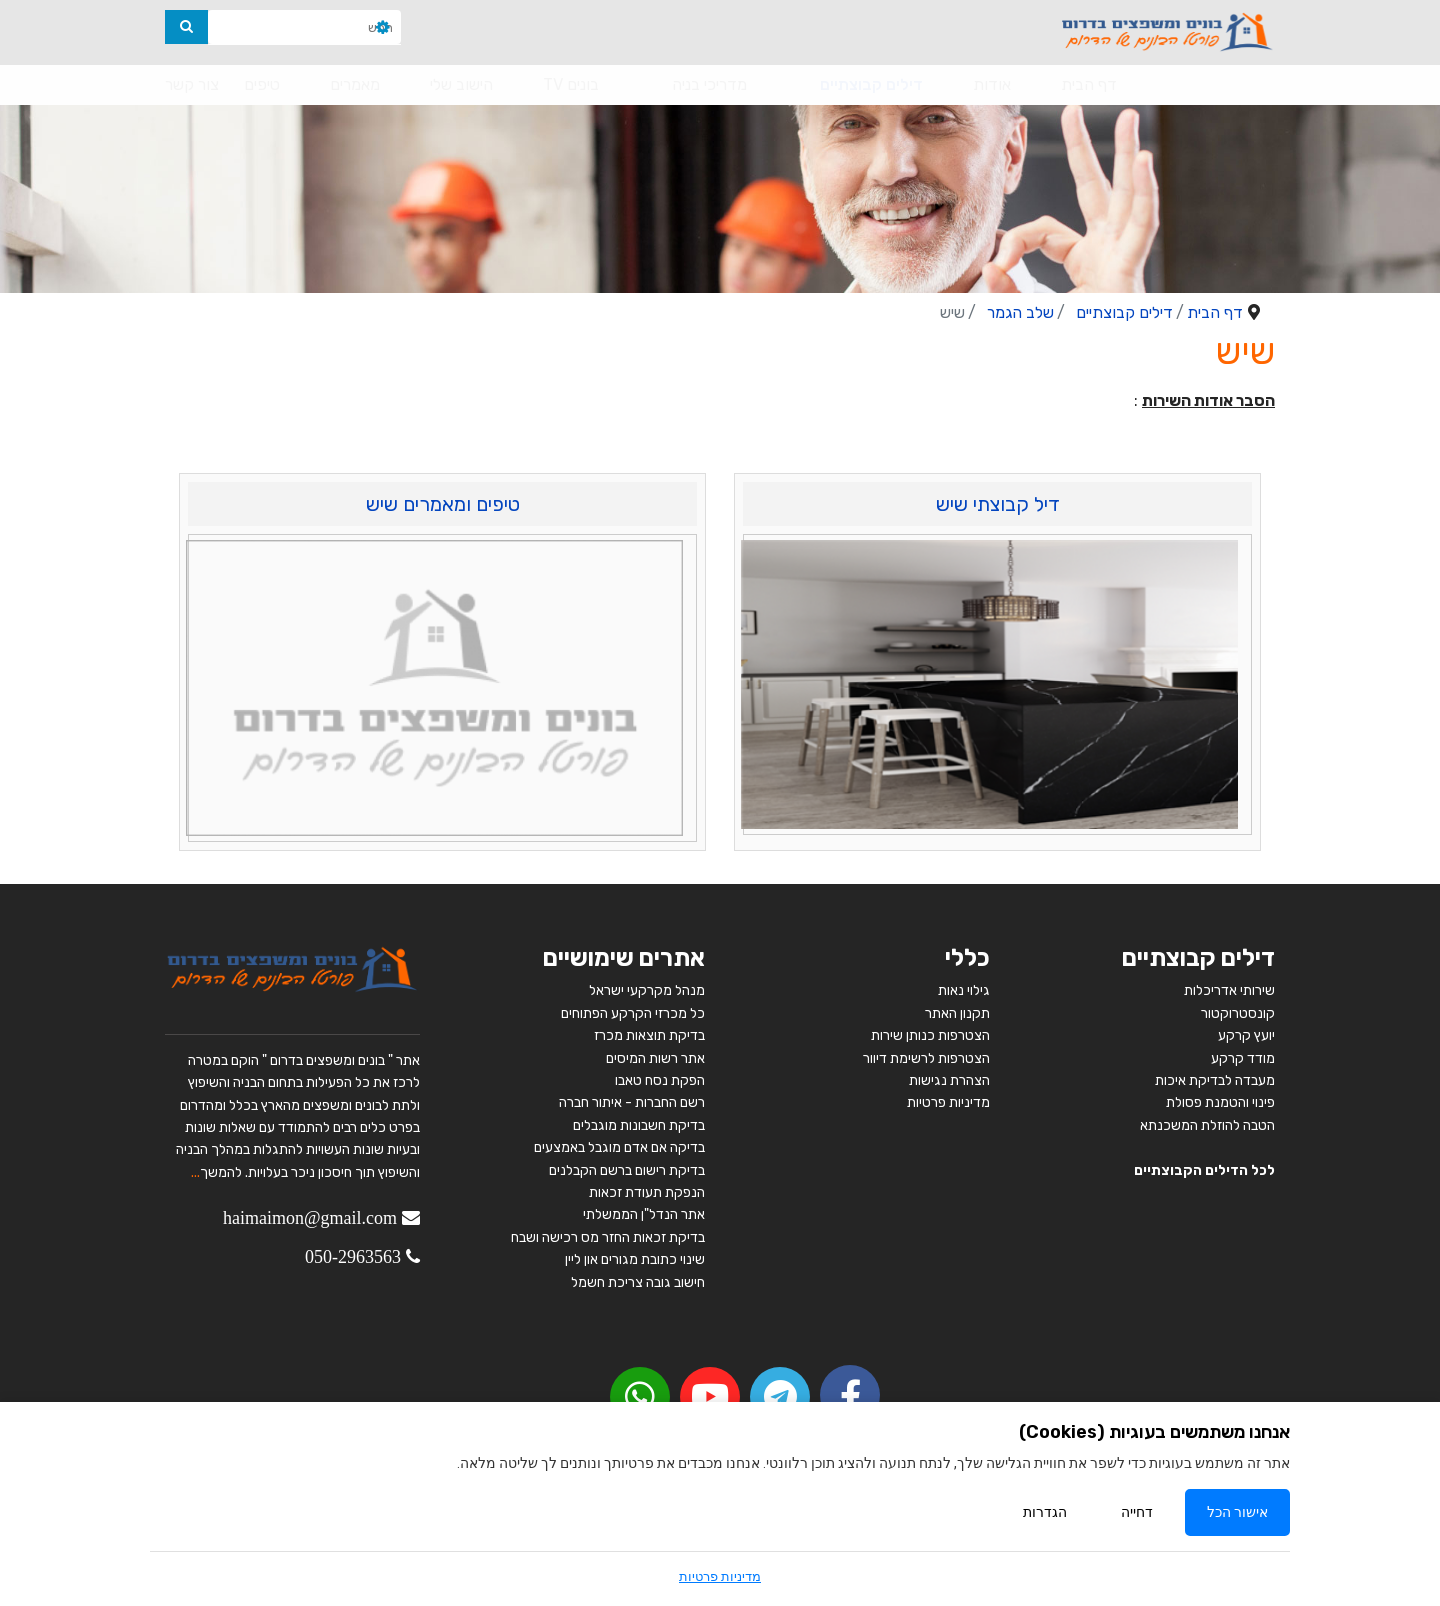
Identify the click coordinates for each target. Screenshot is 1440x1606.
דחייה (1137, 1513)
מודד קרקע (1243, 1058)
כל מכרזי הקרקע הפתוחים (631, 1013)
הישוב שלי (461, 84)
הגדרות (1045, 1513)
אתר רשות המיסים (655, 1058)
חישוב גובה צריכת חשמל (638, 1282)
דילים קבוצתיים (871, 84)
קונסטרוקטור (1238, 1013)
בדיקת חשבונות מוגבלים (639, 1125)
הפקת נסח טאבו (660, 1080)
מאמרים (355, 84)
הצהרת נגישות (949, 1080)
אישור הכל (1237, 1513)
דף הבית (1089, 84)
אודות (992, 84)
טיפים (262, 84)
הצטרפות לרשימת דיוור (926, 1058)
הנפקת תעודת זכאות (647, 1192)
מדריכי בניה (709, 84)
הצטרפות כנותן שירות (930, 1035)
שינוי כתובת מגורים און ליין (635, 1259)
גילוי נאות (964, 990)
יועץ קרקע (1246, 1035)
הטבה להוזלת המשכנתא (1207, 1125)
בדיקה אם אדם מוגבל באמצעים (619, 1147)
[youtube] (710, 1397)
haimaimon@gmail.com (310, 1218)
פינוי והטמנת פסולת (1220, 1102)
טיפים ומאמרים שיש (443, 504)
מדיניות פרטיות (948, 1102)
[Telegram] (780, 1397)
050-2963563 (353, 1257)
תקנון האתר (957, 1013)
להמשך (221, 1172)
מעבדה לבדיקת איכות (1215, 1080)
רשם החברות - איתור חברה (630, 1102)
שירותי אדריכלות (1229, 990)
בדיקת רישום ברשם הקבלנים (627, 1170)
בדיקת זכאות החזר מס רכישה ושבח (608, 1237)
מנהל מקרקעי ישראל (647, 990)
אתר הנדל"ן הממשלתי (644, 1214)
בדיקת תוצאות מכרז (649, 1035)
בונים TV (571, 84)
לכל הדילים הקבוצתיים (1204, 1170)
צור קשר (192, 84)
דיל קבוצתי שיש (998, 504)
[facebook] (850, 1395)
